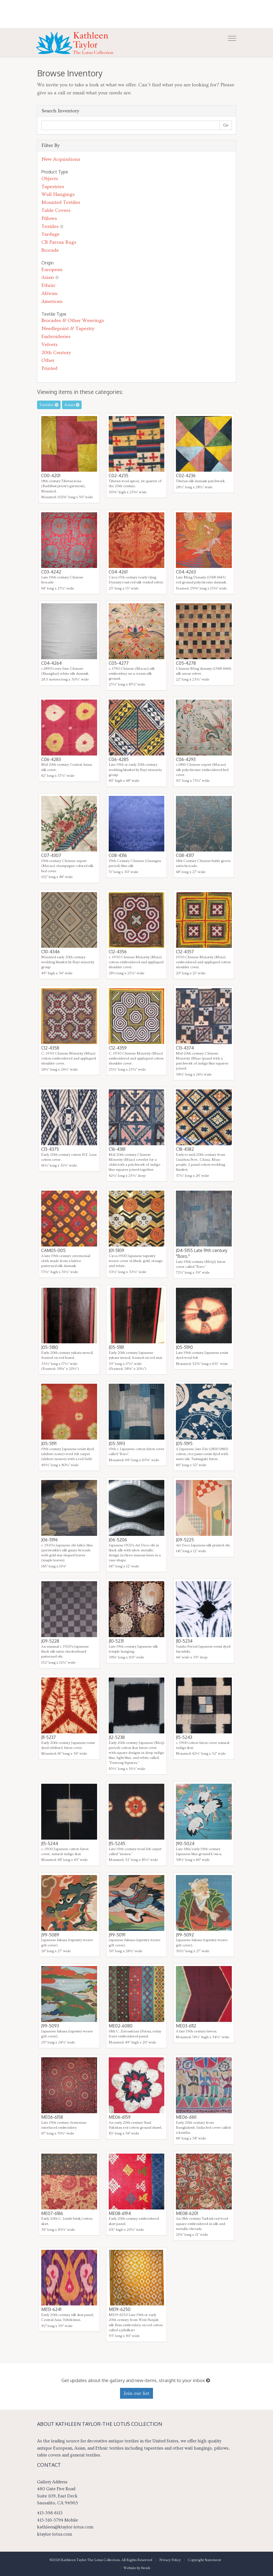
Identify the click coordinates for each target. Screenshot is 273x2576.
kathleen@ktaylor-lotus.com (65, 2527)
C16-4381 (117, 1149)
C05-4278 (186, 663)
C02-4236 (186, 475)
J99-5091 (117, 1935)
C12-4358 (50, 1048)
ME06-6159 (120, 2117)
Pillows (49, 218)
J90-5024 (185, 1843)
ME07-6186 (52, 2213)
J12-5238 (117, 1737)
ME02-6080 (120, 2026)
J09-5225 (185, 1540)
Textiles (50, 226)
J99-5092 (185, 1935)
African (49, 293)
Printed (49, 368)
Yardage (50, 234)
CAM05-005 (53, 1250)
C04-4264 (51, 663)
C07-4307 (51, 855)
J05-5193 (117, 1443)
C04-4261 (118, 572)
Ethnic (48, 285)
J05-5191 (48, 1443)
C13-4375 (50, 1149)
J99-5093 (50, 2026)
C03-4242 (51, 572)
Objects (49, 178)
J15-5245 (117, 1843)
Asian (47, 277)
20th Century (56, 352)
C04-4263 (186, 572)
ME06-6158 (52, 2117)
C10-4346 (50, 951)
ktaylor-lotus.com (54, 2534)
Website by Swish (136, 2568)
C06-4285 (119, 759)
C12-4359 (118, 1048)
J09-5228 (50, 1641)
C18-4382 (185, 1149)
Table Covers (56, 210)
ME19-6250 (120, 2309)
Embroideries (56, 336)
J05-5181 (116, 1347)
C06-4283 (51, 759)
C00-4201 (50, 475)
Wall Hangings (58, 194)
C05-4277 (119, 663)
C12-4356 (118, 951)
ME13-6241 (51, 2309)
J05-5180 (49, 1347)
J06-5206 (118, 1540)
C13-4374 (185, 1048)
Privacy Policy (170, 2560)
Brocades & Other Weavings (72, 320)
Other (47, 360)
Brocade (50, 250)
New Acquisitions (60, 159)
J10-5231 (116, 1641)
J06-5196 (49, 1540)
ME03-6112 (186, 2026)
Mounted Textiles (60, 202)
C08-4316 (118, 855)
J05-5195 (184, 1443)
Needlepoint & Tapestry (67, 328)
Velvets (49, 344)
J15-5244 (49, 1843)
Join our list (136, 2393)
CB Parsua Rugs (58, 242)
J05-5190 (184, 1347)
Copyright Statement (204, 2560)
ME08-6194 (120, 2213)
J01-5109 (116, 1250)
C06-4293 (186, 759)
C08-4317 (185, 855)
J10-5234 (184, 1641)
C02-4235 (118, 475)
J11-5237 (48, 1737)
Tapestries (52, 186)
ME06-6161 (186, 2117)
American (52, 301)
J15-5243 (184, 1737)
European (52, 269)
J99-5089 (50, 1935)
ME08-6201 (187, 2213)
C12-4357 (185, 951)
